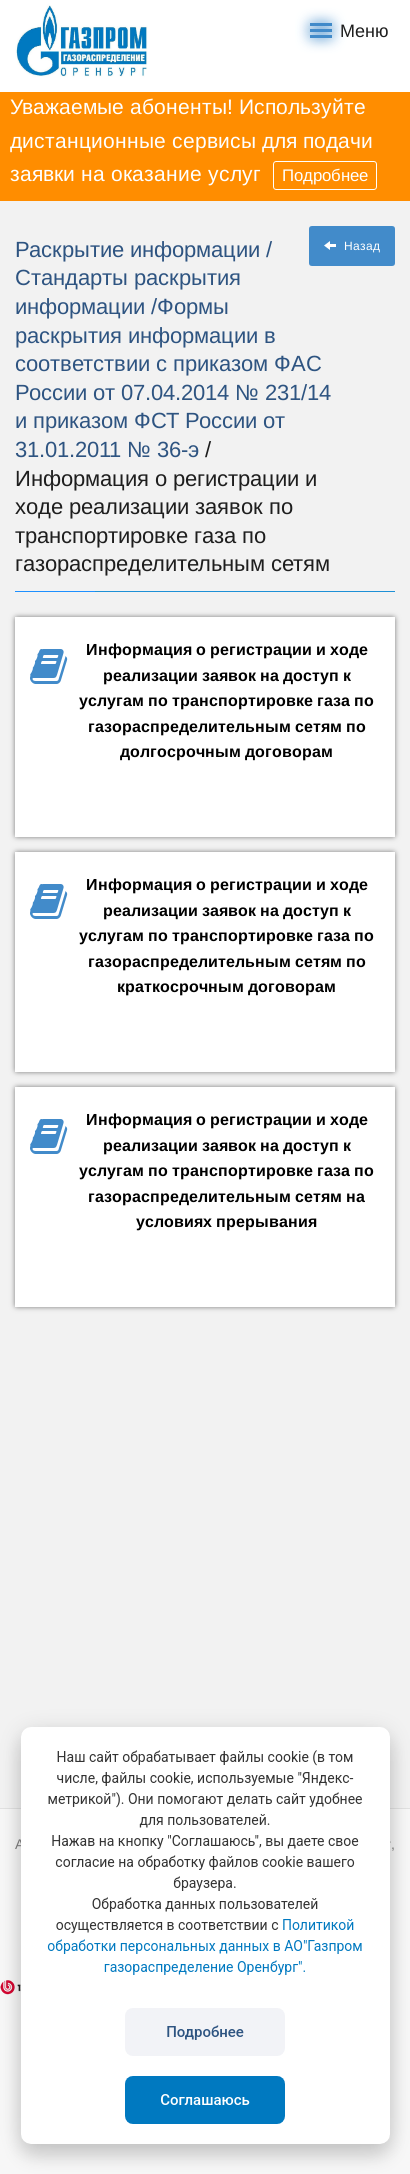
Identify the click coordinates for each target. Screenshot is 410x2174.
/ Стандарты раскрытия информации (143, 278)
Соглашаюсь (205, 2100)
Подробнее (325, 175)
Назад (352, 246)
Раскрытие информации (140, 249)
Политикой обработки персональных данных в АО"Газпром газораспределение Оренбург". (204, 1946)
